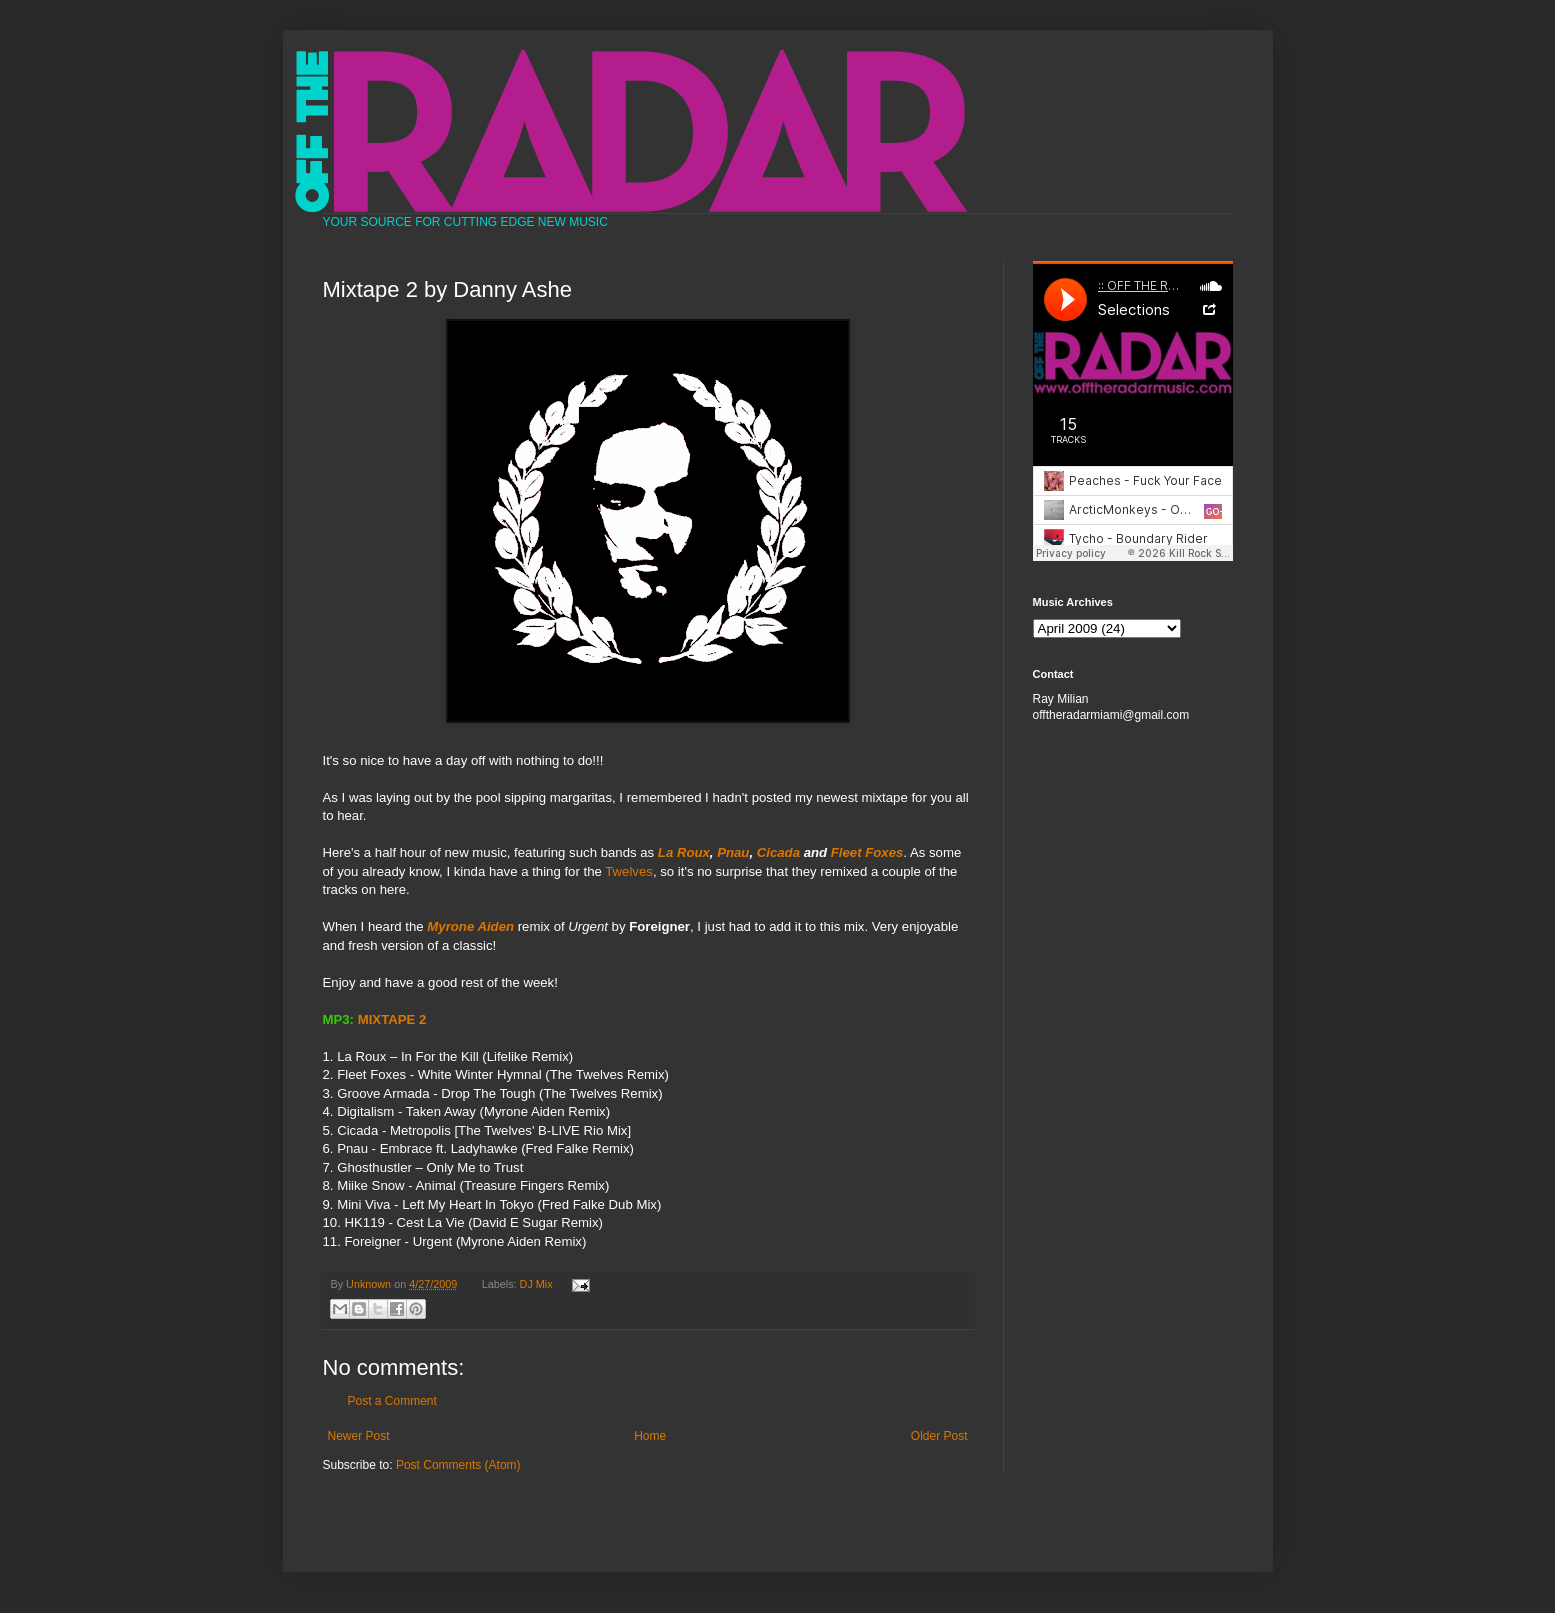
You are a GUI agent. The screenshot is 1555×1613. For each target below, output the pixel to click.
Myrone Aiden (470, 926)
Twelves (629, 871)
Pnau (733, 852)
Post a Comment (392, 1401)
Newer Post (359, 1436)
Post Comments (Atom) (458, 1465)
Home (650, 1436)
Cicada (778, 852)
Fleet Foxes (867, 852)
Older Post (939, 1436)
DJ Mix (536, 1284)
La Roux (684, 852)
